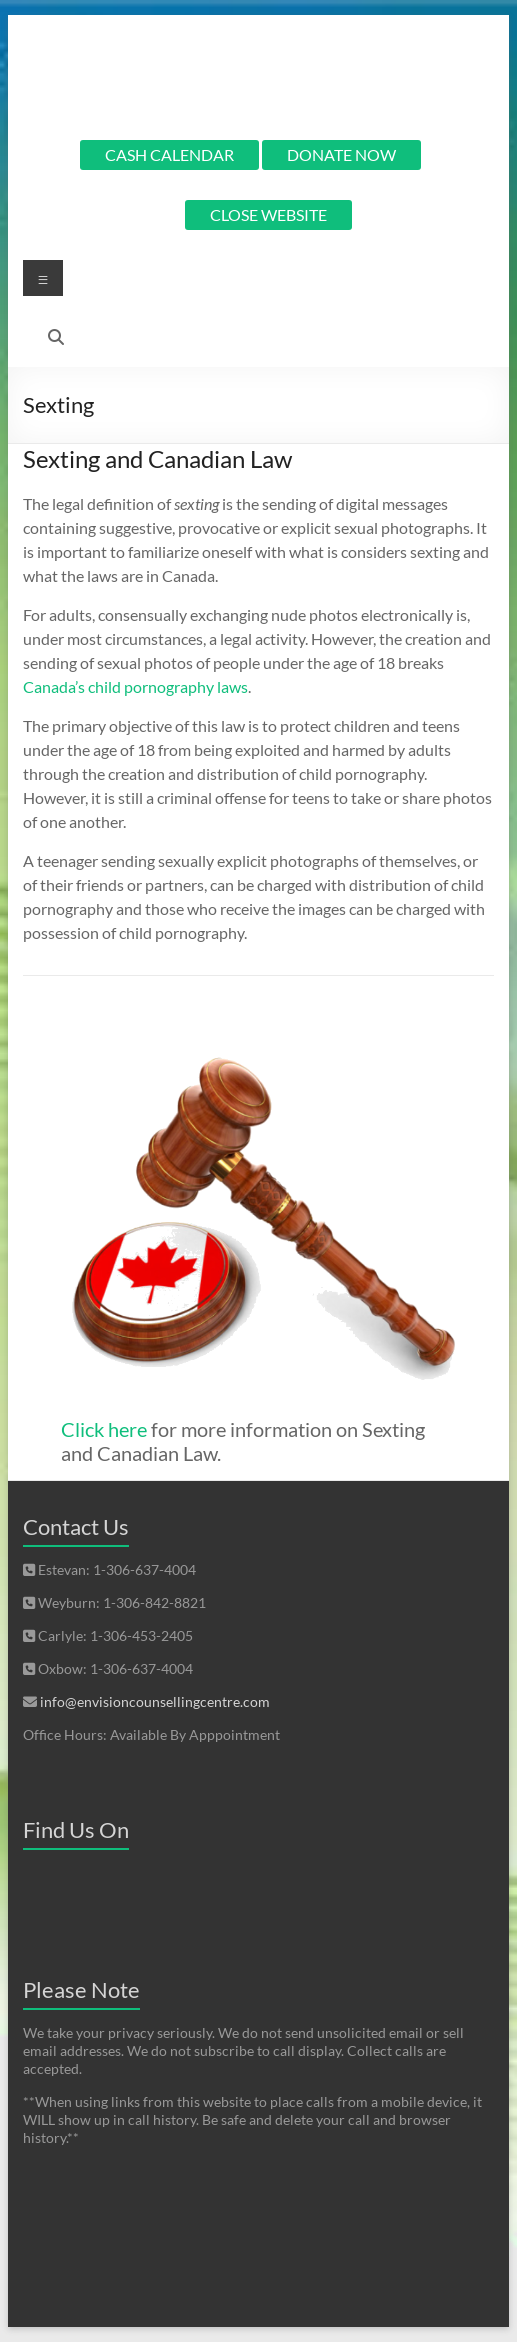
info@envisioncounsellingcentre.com (155, 1701)
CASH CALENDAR (169, 154)
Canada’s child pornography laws (135, 686)
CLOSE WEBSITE (268, 214)
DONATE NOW (341, 154)
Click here (104, 1429)
